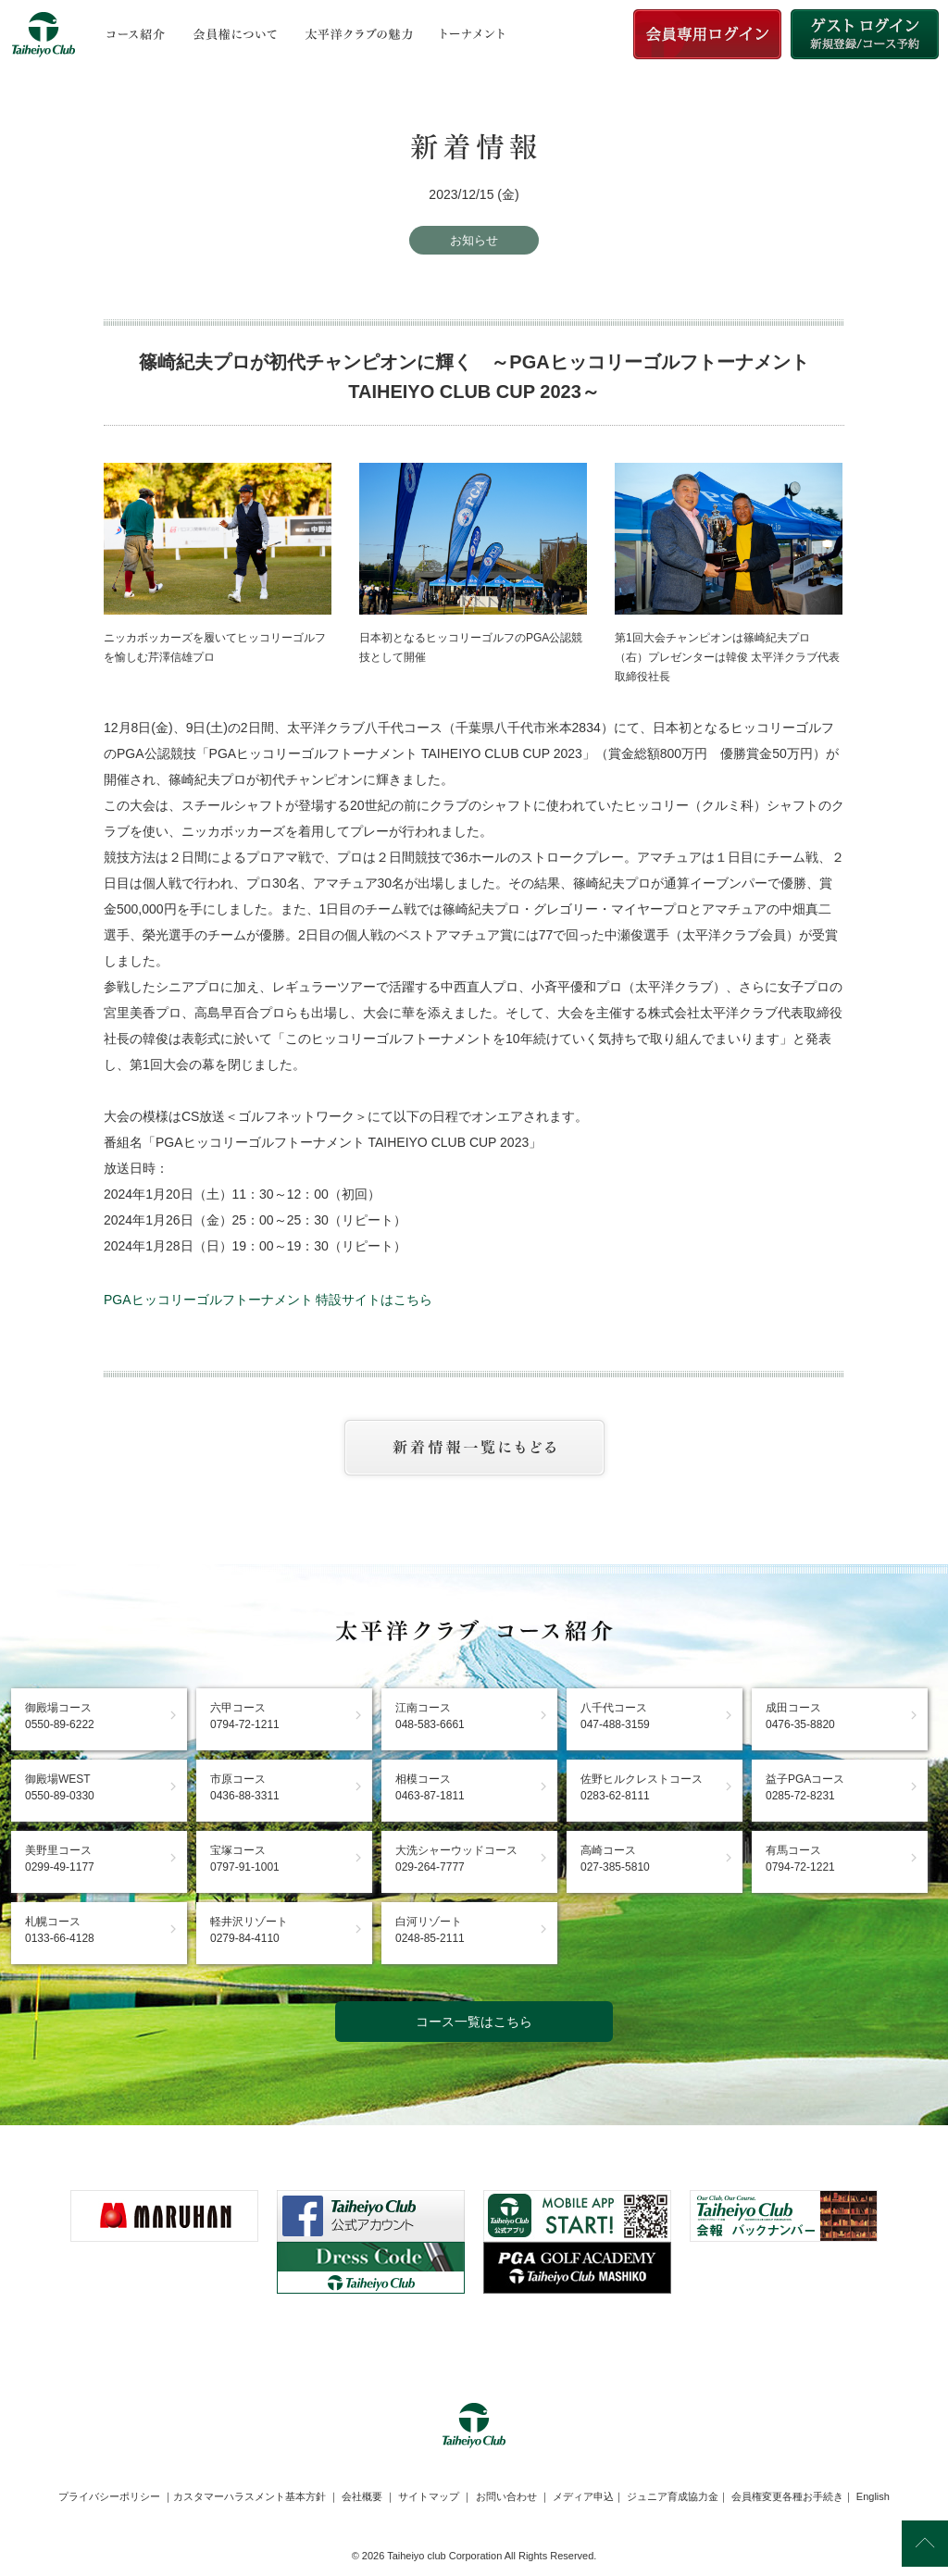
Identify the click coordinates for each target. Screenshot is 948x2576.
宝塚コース (245, 1858)
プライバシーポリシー (109, 2496)
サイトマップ (428, 2496)
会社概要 (362, 2496)
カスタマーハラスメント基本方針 (249, 2496)
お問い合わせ (506, 2496)
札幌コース (59, 1930)
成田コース (800, 1716)
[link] (474, 2339)
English (873, 2496)
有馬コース (800, 1858)
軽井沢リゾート (249, 1930)
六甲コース (245, 1716)
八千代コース (615, 1716)
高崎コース (615, 1858)
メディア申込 (583, 2496)
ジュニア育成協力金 (672, 2496)
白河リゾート (430, 1930)
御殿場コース (59, 1716)
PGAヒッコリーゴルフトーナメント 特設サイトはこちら (268, 1299)
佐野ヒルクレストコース (641, 1787)
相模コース (430, 1787)
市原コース (245, 1787)
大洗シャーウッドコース (456, 1858)
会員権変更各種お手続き (787, 2496)
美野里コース (59, 1858)
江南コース (430, 1716)
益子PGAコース (805, 1787)
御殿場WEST (59, 1787)
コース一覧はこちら (474, 2021)
